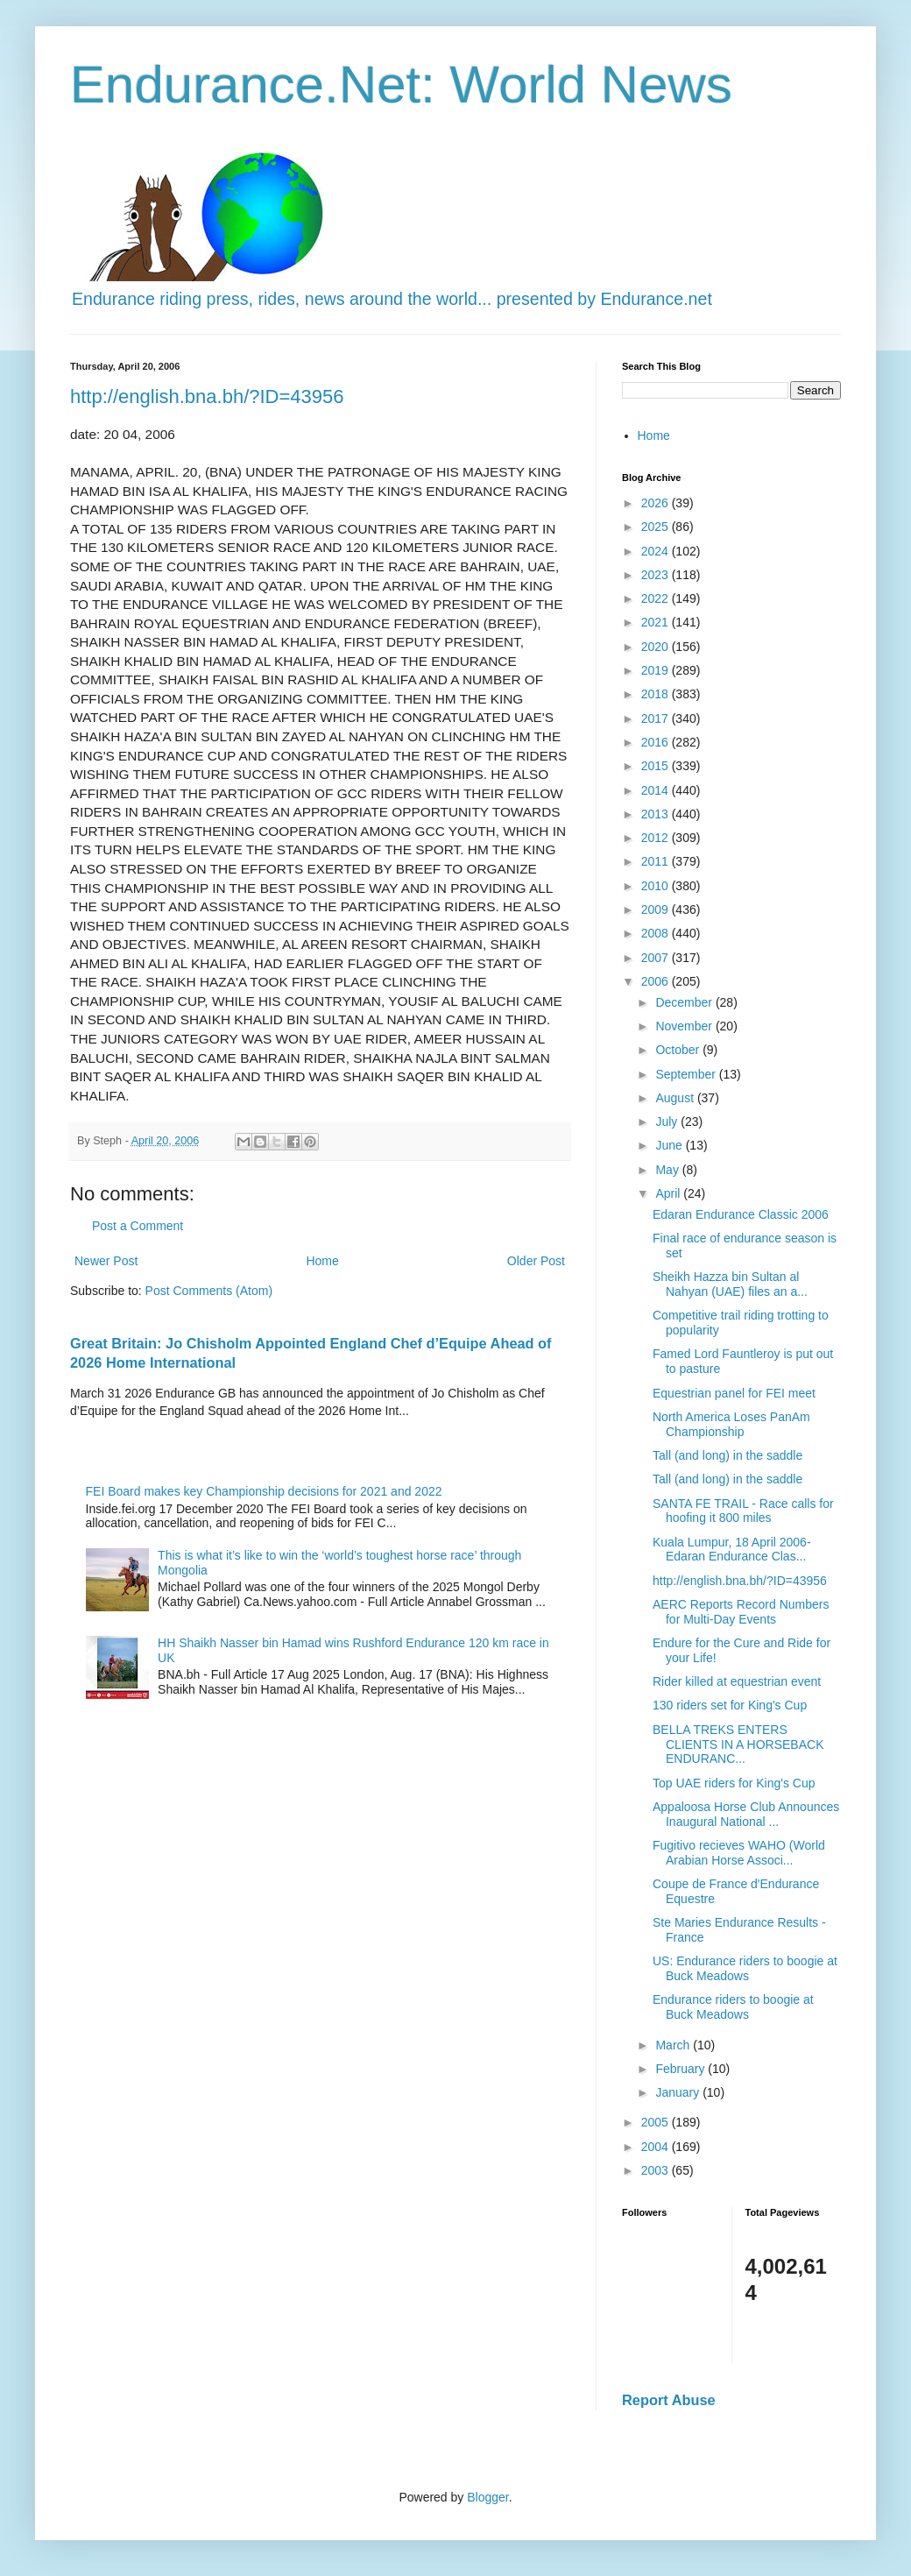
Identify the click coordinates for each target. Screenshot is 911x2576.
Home (322, 1261)
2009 (656, 909)
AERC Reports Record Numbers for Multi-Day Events (741, 1611)
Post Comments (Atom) (208, 1291)
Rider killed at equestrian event (737, 1681)
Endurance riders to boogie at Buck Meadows (733, 2006)
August (675, 1098)
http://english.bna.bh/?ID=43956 (207, 396)
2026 (656, 503)
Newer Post (106, 1261)
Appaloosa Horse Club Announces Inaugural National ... (746, 1814)
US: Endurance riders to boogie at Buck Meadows (745, 1968)
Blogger (487, 2497)
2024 (656, 551)
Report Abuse (669, 2400)
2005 (656, 2122)
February (681, 2069)
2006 (656, 981)
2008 (656, 933)
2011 (656, 861)
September (686, 1074)
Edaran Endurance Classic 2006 (741, 1214)
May (668, 1170)
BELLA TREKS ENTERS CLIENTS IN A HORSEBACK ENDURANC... (738, 1744)
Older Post (536, 1261)
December (685, 1002)
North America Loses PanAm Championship (731, 1424)
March (674, 2045)
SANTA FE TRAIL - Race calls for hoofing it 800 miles (743, 1511)
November (685, 1026)
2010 (656, 886)
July (668, 1122)
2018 (656, 694)
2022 (656, 598)
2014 (656, 790)
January (679, 2092)
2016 (656, 742)
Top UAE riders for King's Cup (734, 1783)
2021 (656, 622)
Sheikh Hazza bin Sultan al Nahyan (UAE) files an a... (730, 1284)
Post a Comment (137, 1226)
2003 (656, 2170)
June (670, 1145)
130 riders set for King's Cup (730, 1705)
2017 (656, 718)
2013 (656, 814)
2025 (656, 527)
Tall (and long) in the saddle (727, 1455)
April (669, 1193)
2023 (656, 575)
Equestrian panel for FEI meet (734, 1393)
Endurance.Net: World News (401, 84)
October (679, 1050)
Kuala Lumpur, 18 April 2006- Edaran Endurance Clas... (732, 1549)
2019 (656, 670)
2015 (656, 766)
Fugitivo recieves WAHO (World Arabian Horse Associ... (739, 1852)
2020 (656, 647)
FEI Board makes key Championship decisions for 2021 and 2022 (264, 1491)
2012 (656, 838)
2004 (656, 2147)
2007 (656, 958)
